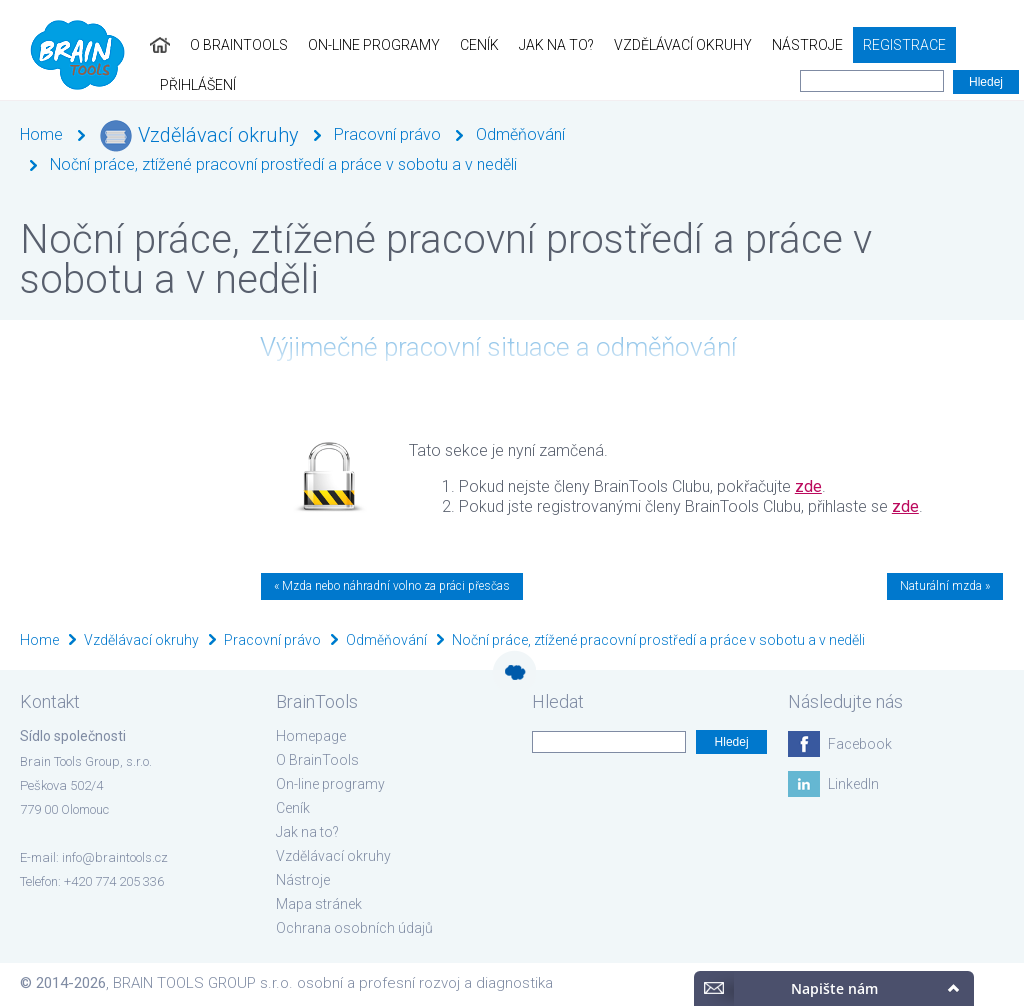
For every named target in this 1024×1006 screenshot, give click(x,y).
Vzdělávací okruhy (655, 45)
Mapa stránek (319, 904)
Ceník (451, 45)
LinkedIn (853, 784)
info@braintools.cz (115, 857)
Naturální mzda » (945, 586)
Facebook (860, 744)
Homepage (311, 736)
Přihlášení (976, 45)
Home (41, 134)
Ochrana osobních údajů (354, 928)
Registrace (876, 45)
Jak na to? (528, 45)
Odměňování (520, 134)
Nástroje (779, 45)
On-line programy (346, 45)
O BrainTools (211, 45)
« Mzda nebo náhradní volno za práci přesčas (392, 586)
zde (808, 486)
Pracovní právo (387, 134)
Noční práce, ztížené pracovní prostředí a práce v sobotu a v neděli (283, 164)
